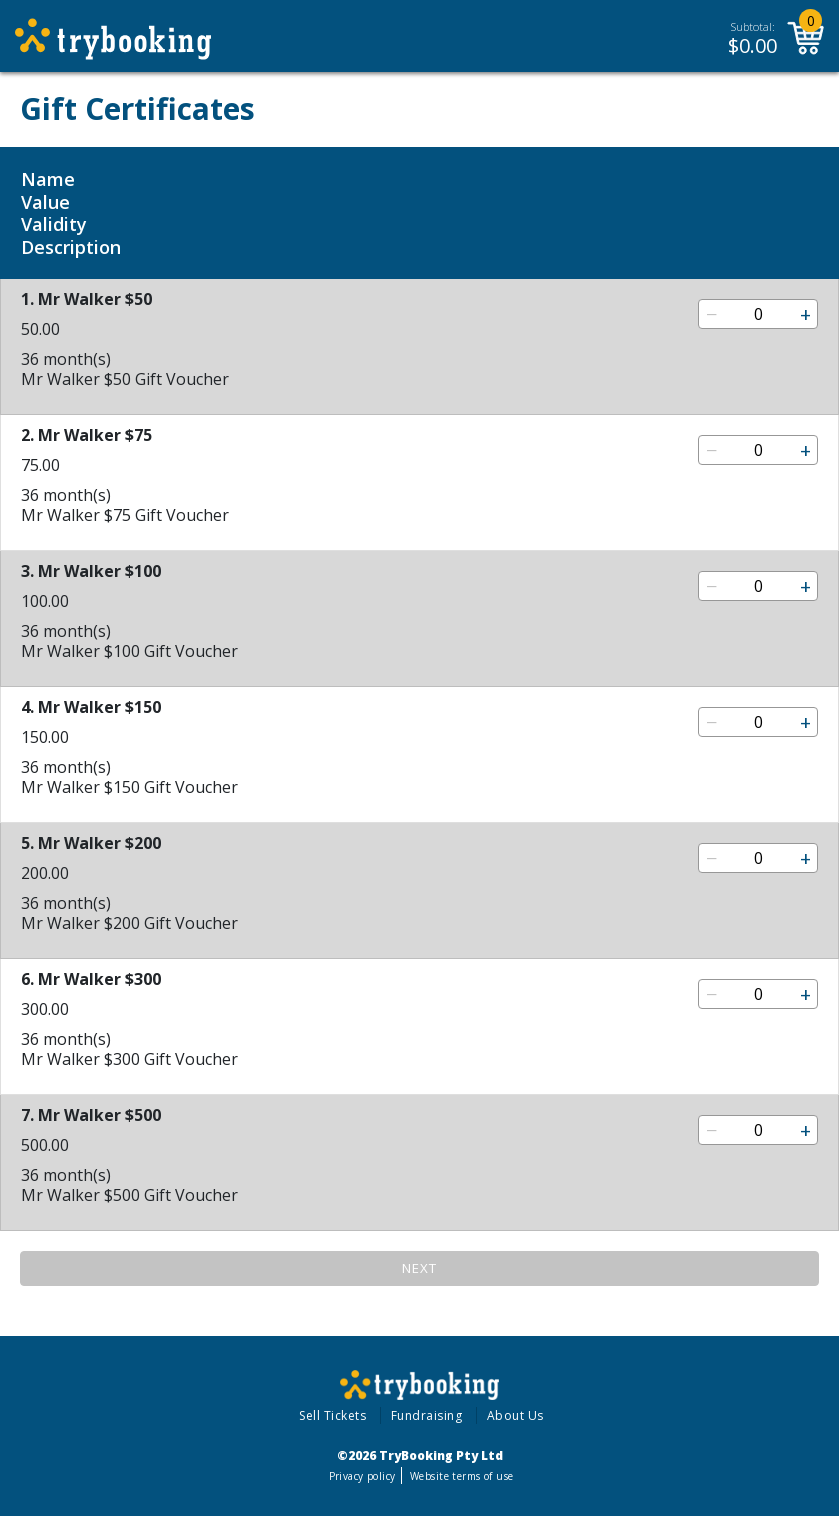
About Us (515, 1415)
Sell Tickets (332, 1415)
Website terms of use (461, 1476)
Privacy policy (362, 1476)
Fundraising (427, 1415)
